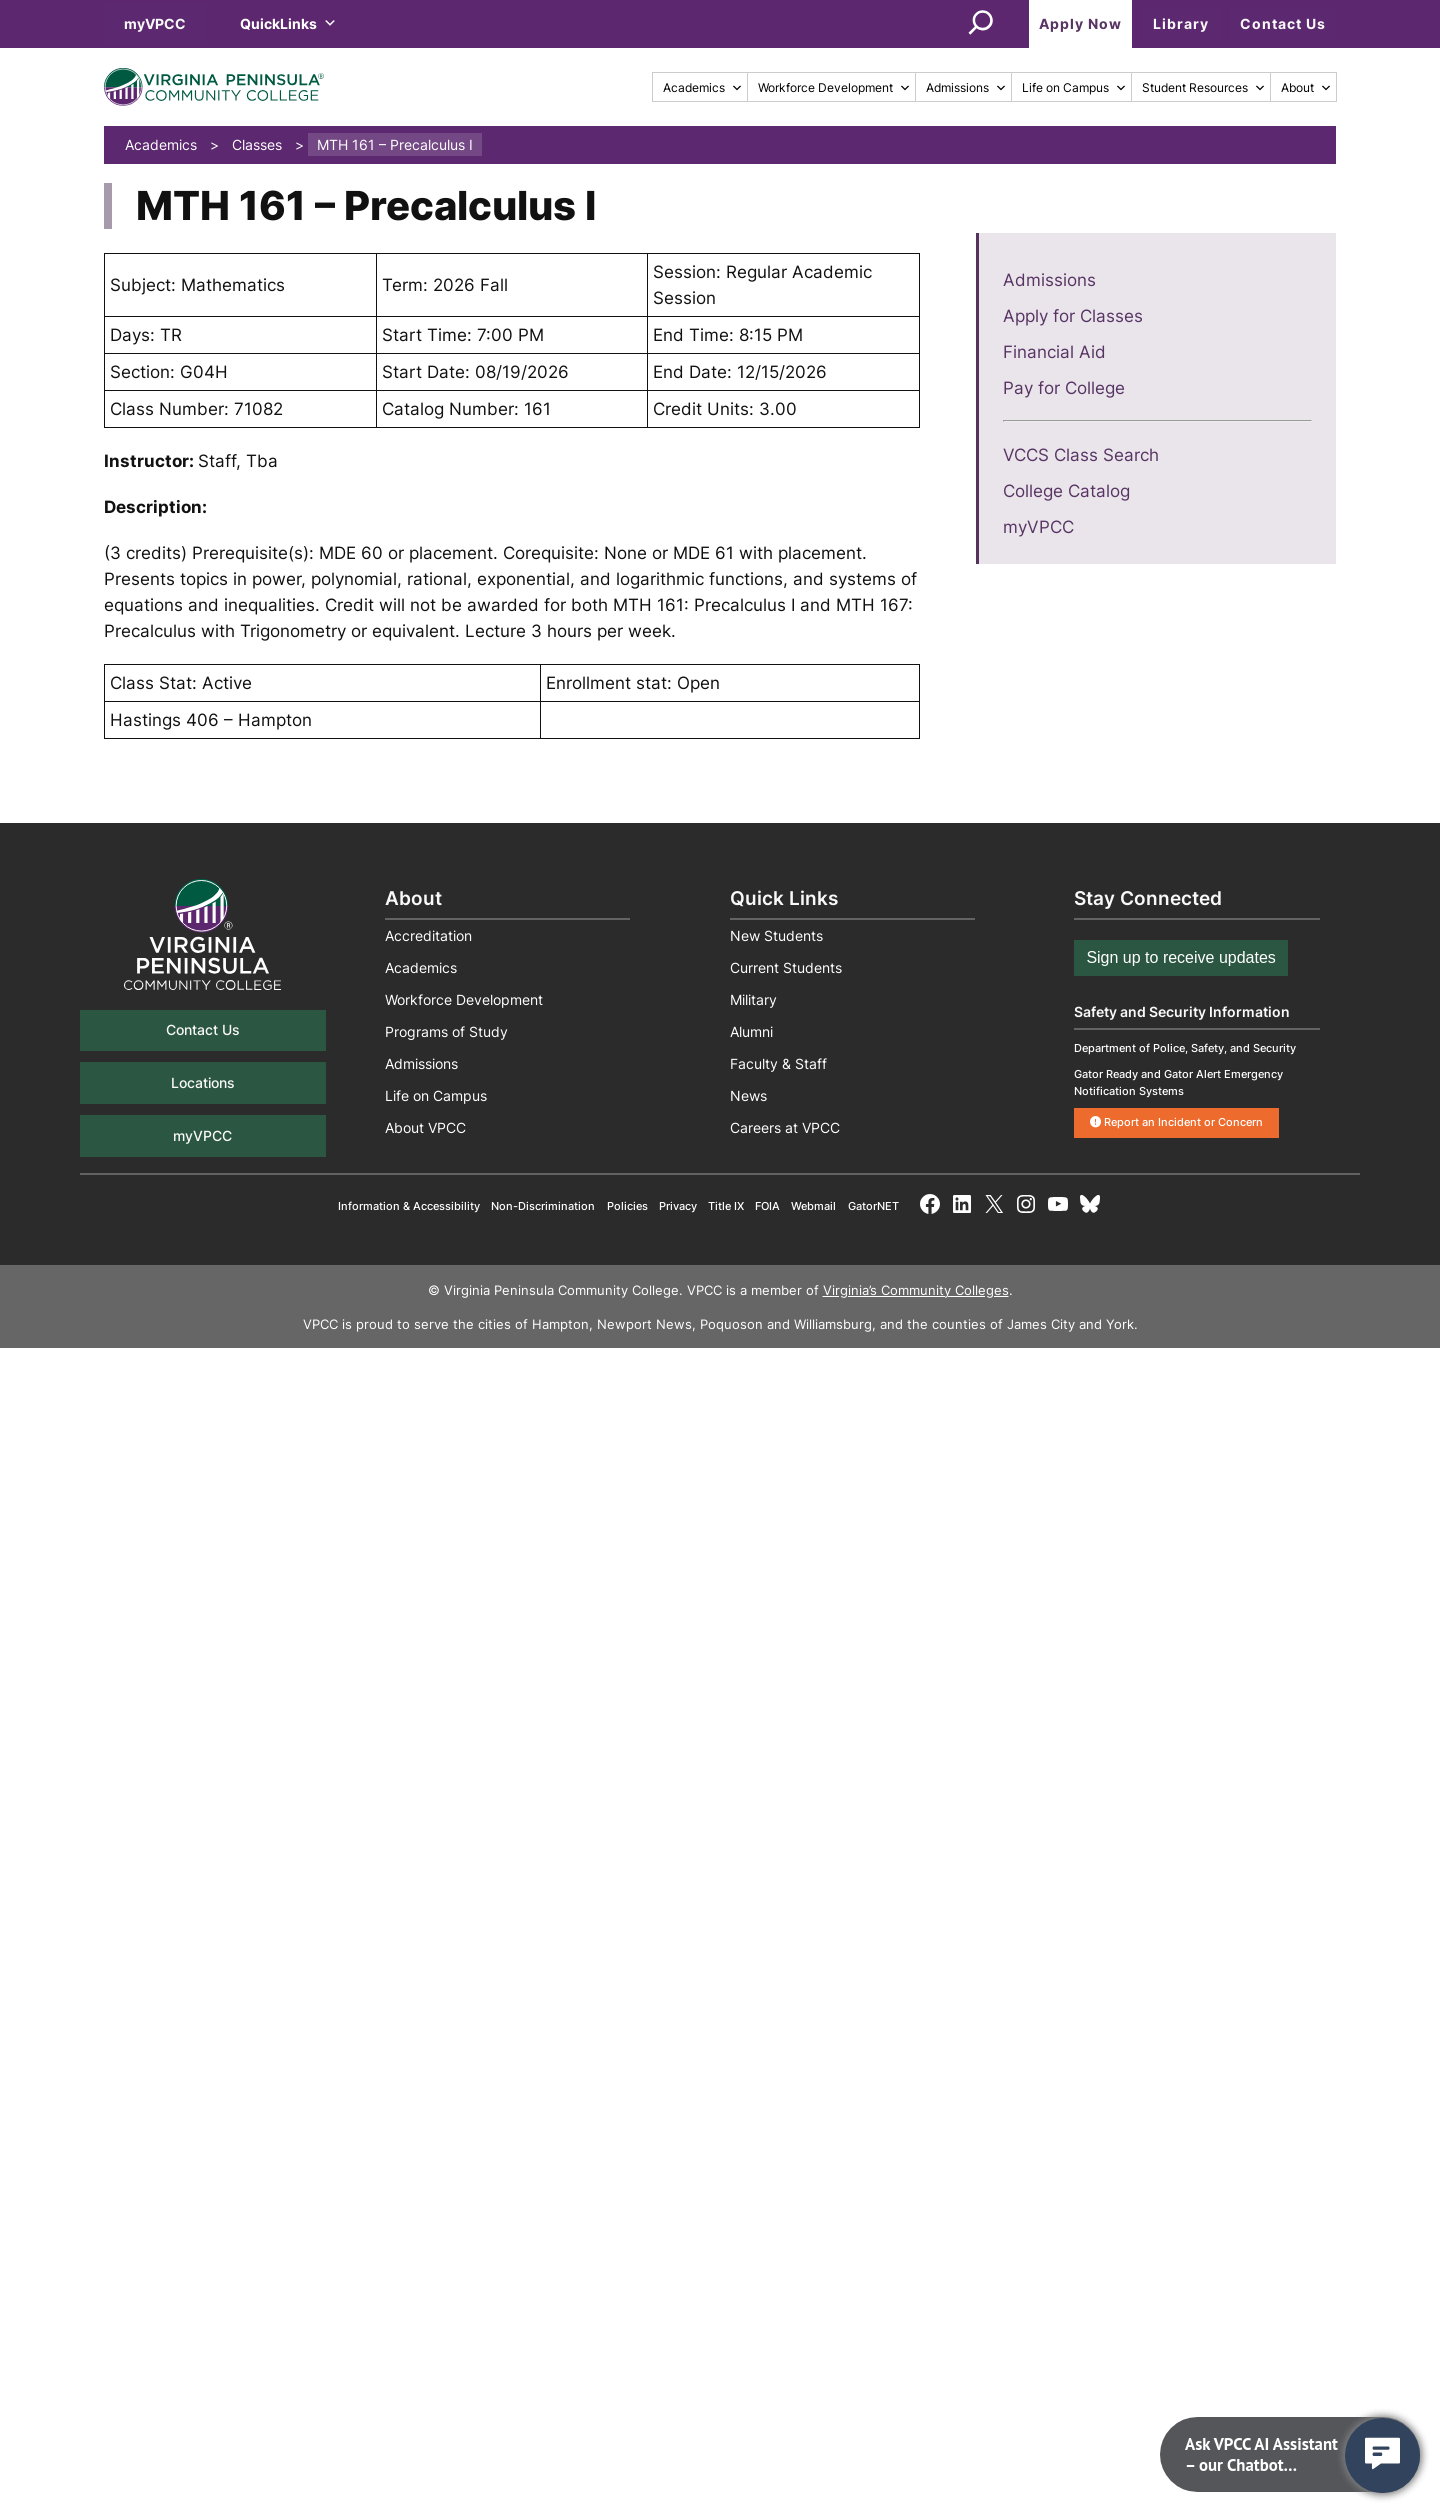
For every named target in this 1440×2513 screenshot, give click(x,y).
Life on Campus (1074, 87)
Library (1181, 23)
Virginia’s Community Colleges (916, 1290)
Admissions (966, 87)
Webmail (813, 1206)
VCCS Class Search (1081, 455)
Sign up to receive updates (1180, 957)
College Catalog (1066, 491)
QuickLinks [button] (288, 23)
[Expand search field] (981, 24)
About (1306, 87)
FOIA (767, 1206)
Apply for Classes (1073, 316)
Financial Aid (1054, 352)
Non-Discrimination (543, 1206)
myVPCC (155, 23)
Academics (703, 87)
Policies (627, 1206)
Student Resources (1204, 87)
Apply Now (1080, 23)
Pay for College (1064, 388)
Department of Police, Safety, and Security (1185, 1048)
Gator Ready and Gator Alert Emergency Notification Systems (1178, 1082)
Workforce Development (834, 87)
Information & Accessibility (409, 1206)
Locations (203, 1082)
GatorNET (873, 1206)
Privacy (678, 1206)
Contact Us (1283, 23)
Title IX (726, 1206)
